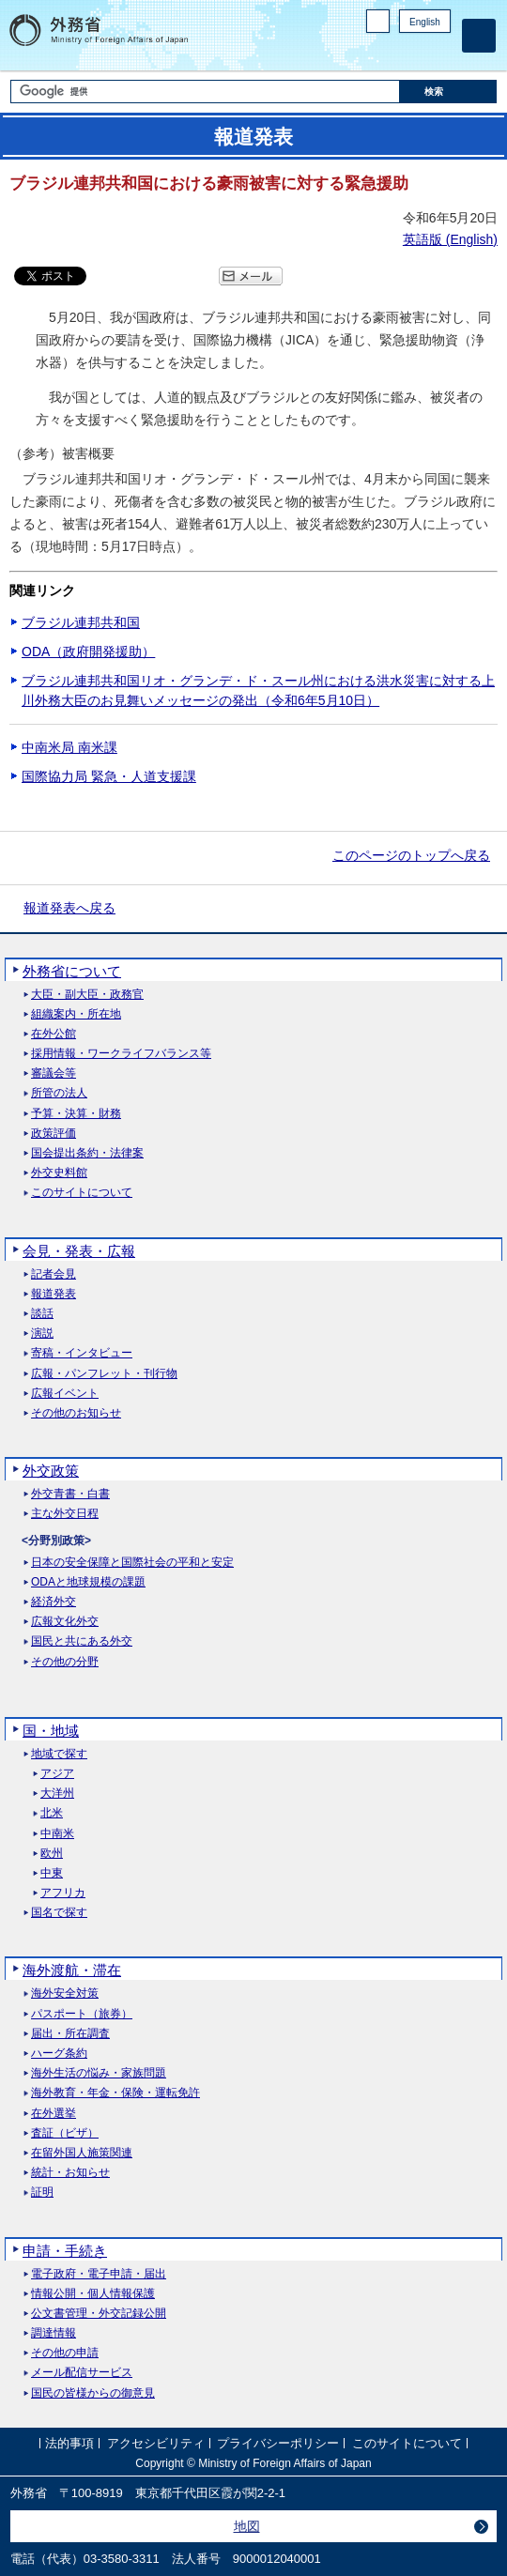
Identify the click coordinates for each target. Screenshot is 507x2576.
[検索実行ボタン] (449, 91)
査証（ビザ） (65, 2133)
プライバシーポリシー (278, 2443)
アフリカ (62, 1893)
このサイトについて (81, 1193)
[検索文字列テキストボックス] (205, 91)
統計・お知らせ (70, 2173)
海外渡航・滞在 (72, 1970)
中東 (51, 1873)
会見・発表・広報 (79, 1251)
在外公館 (53, 1034)
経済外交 (53, 1602)
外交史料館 (59, 1173)
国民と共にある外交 (81, 1641)
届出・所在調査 (70, 2034)
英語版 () (450, 239)
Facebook (392, 52)
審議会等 (53, 1073)
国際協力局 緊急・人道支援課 (109, 776)
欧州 (51, 1854)
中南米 (57, 1834)
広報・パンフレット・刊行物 (104, 1374)
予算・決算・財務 (76, 1114)
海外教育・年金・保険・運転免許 (115, 2093)
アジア (57, 1774)
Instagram (416, 52)
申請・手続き (65, 2251)
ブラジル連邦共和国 (81, 622)
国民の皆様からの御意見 (93, 2393)
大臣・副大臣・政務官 (87, 995)
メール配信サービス (81, 2373)
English (424, 22)
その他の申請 (65, 2353)
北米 (51, 1813)
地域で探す (59, 1754)
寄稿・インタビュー (81, 1353)
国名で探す (59, 1913)
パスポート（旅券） (81, 2014)
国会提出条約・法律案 (87, 1153)
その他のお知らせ (76, 1413)
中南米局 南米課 (69, 747)
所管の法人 (59, 1093)
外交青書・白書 (70, 1494)
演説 (42, 1333)
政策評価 (53, 1133)
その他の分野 (65, 1662)
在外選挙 (53, 2114)
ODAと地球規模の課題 (88, 1582)
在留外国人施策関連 (81, 2153)
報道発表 (53, 1294)
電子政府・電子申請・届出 (98, 2274)
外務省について (72, 971)
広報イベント (65, 1394)
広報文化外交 (65, 1622)
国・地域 (51, 1731)
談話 (42, 1314)
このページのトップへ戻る (411, 855)
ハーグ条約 (59, 2053)
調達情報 (53, 2333)
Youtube (440, 52)
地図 (247, 2526)
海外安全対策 (65, 1993)
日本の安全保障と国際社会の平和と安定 (132, 1562)
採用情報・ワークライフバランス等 (121, 1054)
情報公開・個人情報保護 (93, 2294)
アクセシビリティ (156, 2443)
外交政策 (51, 1471)
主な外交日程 (65, 1514)
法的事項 (69, 2443)
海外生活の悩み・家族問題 (98, 2073)
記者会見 (53, 1274)
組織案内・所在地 (76, 1014)
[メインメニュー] (479, 36)
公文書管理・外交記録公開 (98, 2314)
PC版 (378, 21)
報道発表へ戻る (69, 907)
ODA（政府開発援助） (88, 651)
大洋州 (57, 1793)
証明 (42, 2192)
